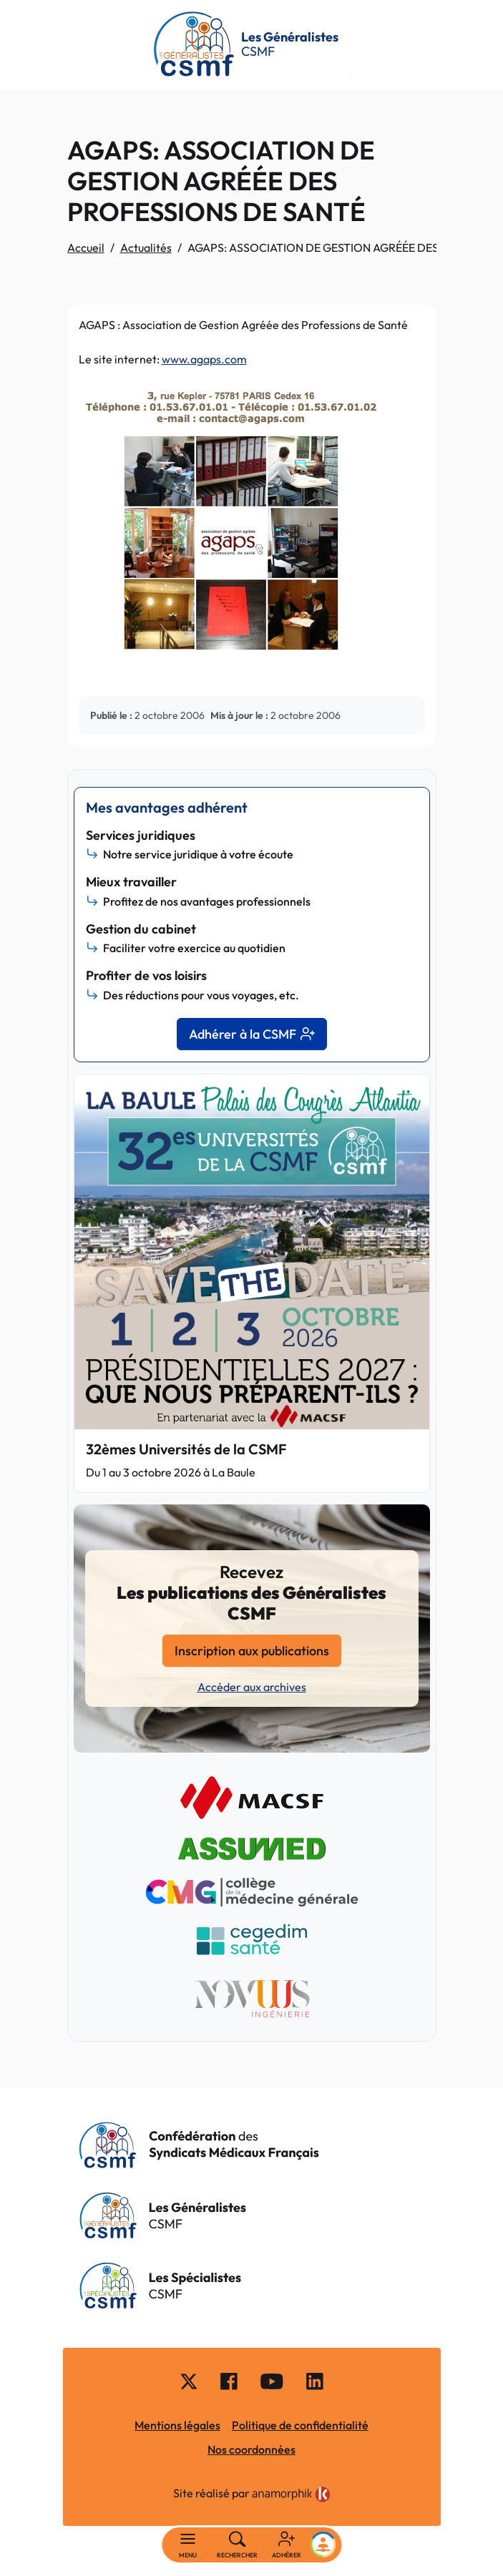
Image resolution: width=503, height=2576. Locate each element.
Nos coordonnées (251, 2449)
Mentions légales (177, 2425)
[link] (291, 2494)
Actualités (146, 247)
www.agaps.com (204, 359)
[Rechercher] (237, 2545)
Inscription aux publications (252, 1650)
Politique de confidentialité (300, 2425)
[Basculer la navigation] (187, 2545)
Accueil (85, 247)
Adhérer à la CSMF (252, 1034)
